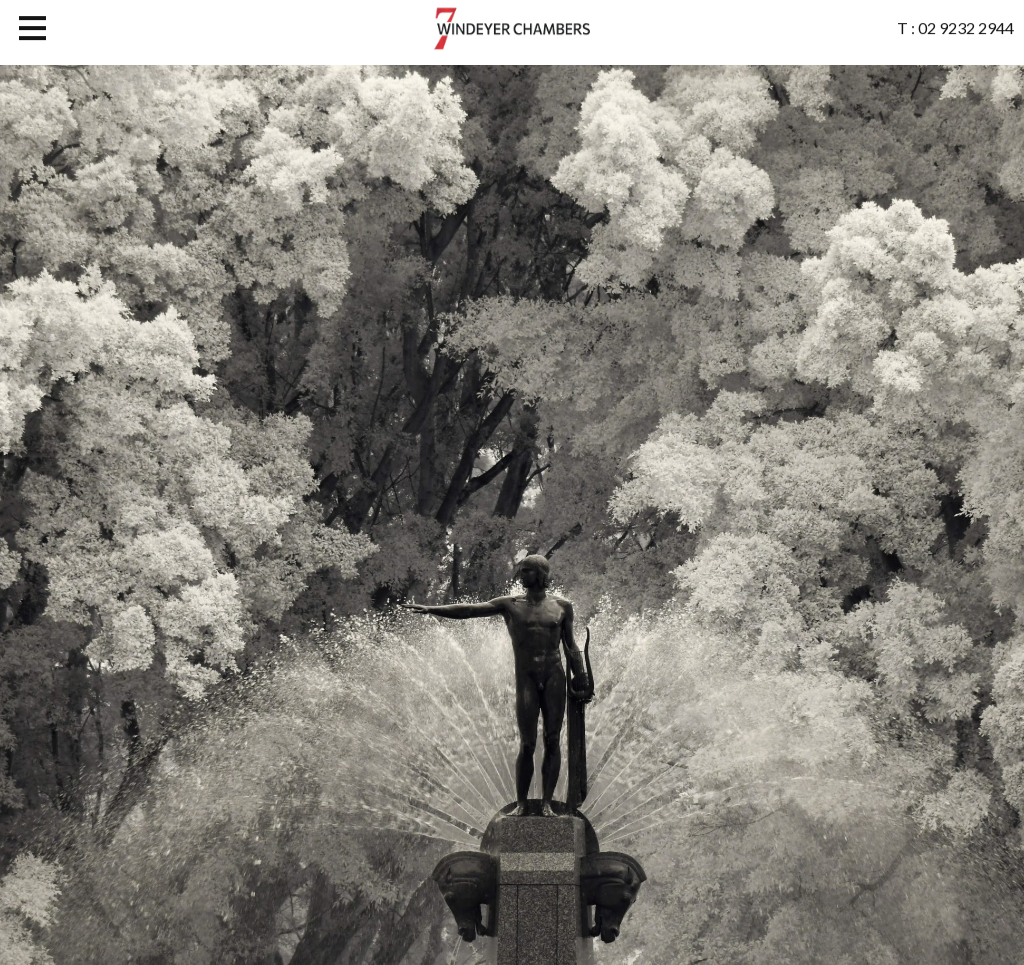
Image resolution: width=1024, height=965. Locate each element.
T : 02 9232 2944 (955, 24)
